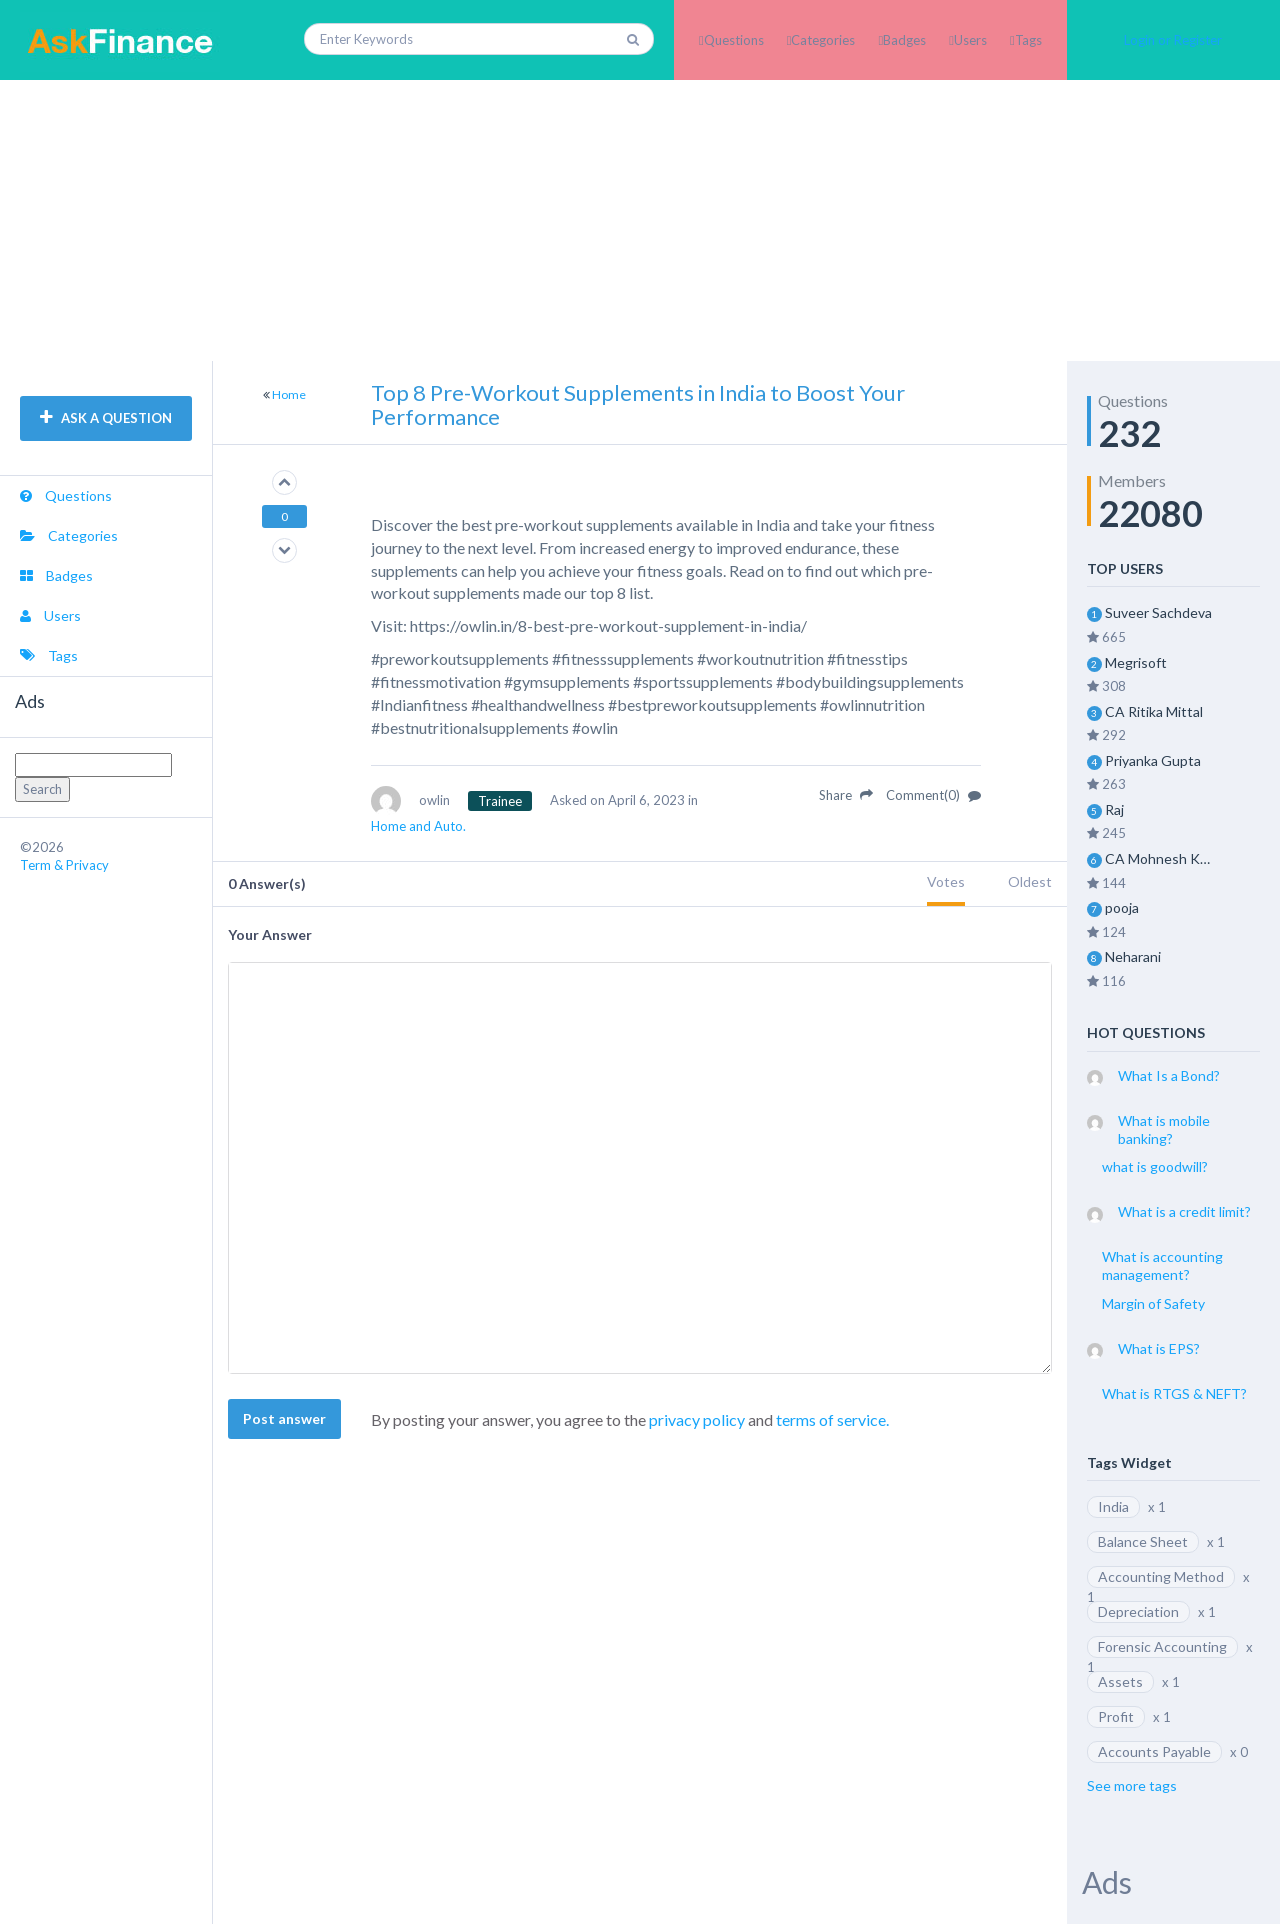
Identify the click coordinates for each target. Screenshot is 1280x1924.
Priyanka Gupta (1153, 760)
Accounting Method (1161, 1576)
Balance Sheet (1143, 1541)
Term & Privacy (64, 865)
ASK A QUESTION (106, 418)
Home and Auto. (418, 826)
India (1113, 1506)
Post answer (284, 1418)
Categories (823, 40)
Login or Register (1173, 40)
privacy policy (697, 1419)
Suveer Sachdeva (1158, 612)
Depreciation (1138, 1611)
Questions (734, 40)
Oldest (1030, 881)
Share (846, 795)
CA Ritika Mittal (1154, 711)
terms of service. (832, 1419)
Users (970, 40)
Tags (1028, 40)
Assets (1120, 1681)
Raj (1114, 809)
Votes (946, 881)
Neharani (1133, 956)
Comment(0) (933, 795)
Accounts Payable (1154, 1751)
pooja (1122, 907)
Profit (1116, 1716)
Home (289, 394)
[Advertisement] (640, 220)
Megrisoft (1136, 662)
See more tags (1132, 1785)
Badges (904, 40)
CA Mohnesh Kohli (1161, 858)
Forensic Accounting (1162, 1646)
